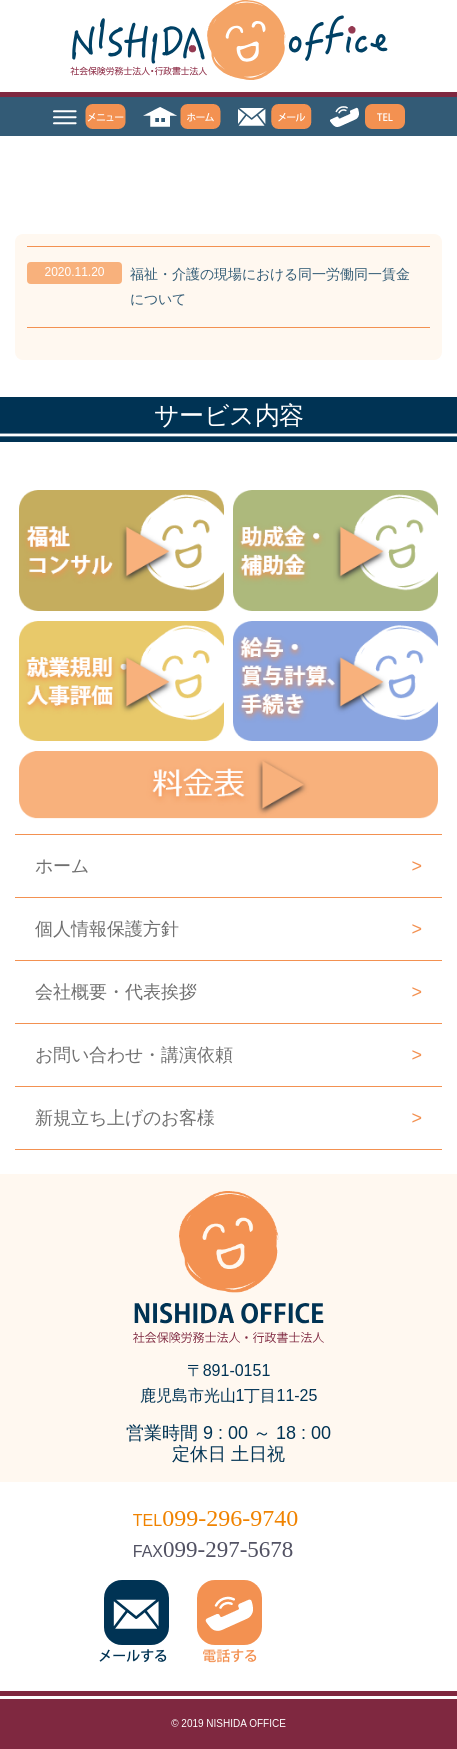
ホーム (228, 866)
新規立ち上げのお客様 (228, 1118)
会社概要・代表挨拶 (228, 992)
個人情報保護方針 (228, 929)
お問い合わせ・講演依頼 (228, 1055)
